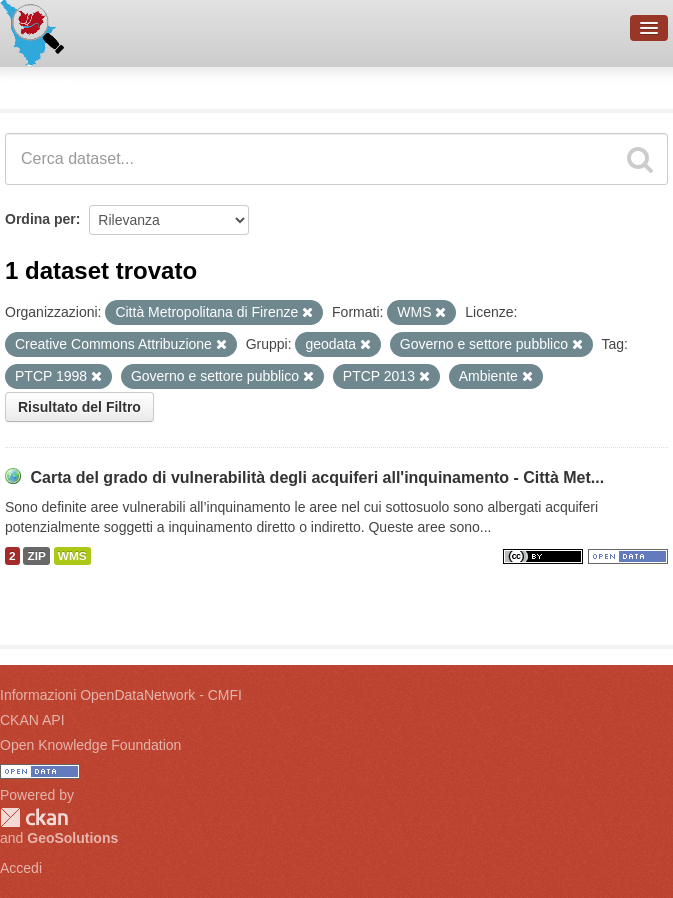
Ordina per (40, 219)
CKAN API (32, 720)
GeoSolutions (72, 838)
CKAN (34, 817)
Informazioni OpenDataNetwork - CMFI (121, 695)
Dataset (36, 85)
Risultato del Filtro (79, 407)
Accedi (21, 868)
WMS (72, 556)
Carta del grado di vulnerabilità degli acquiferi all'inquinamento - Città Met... (317, 477)
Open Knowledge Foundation (90, 745)
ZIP (36, 556)
